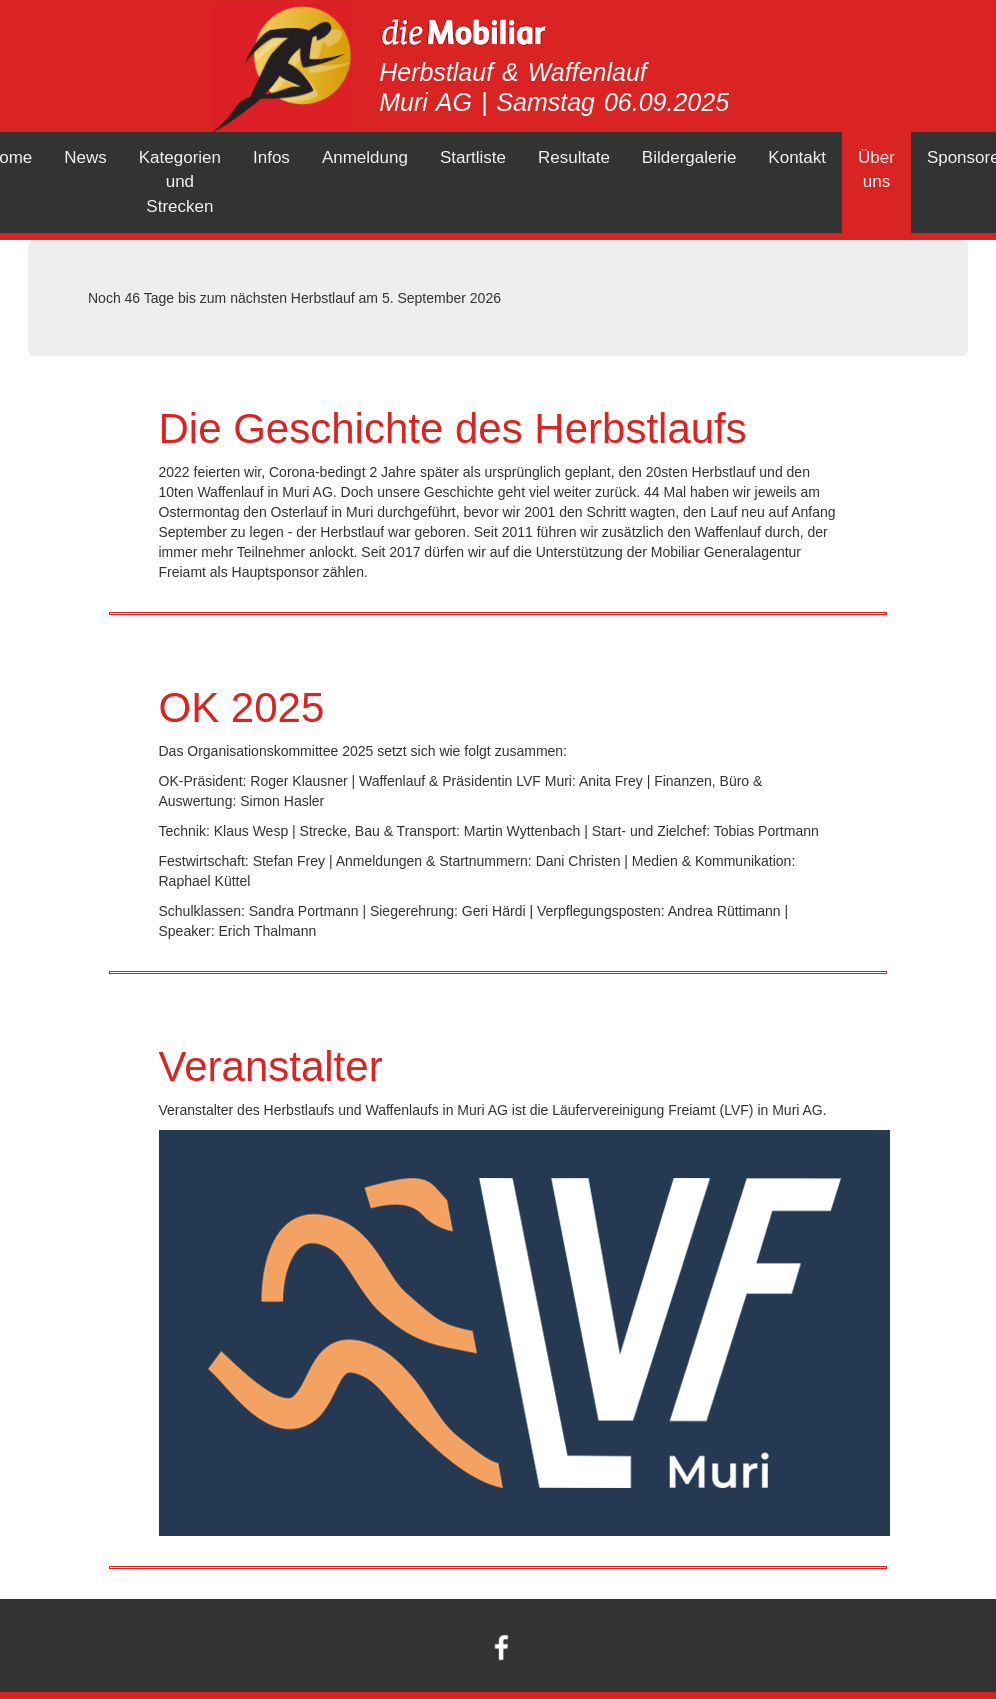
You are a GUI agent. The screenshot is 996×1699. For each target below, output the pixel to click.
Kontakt (797, 157)
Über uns (876, 169)
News (85, 157)
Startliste (473, 157)
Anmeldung (365, 157)
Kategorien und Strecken (180, 182)
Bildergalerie (689, 157)
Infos (271, 157)
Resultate (574, 157)
